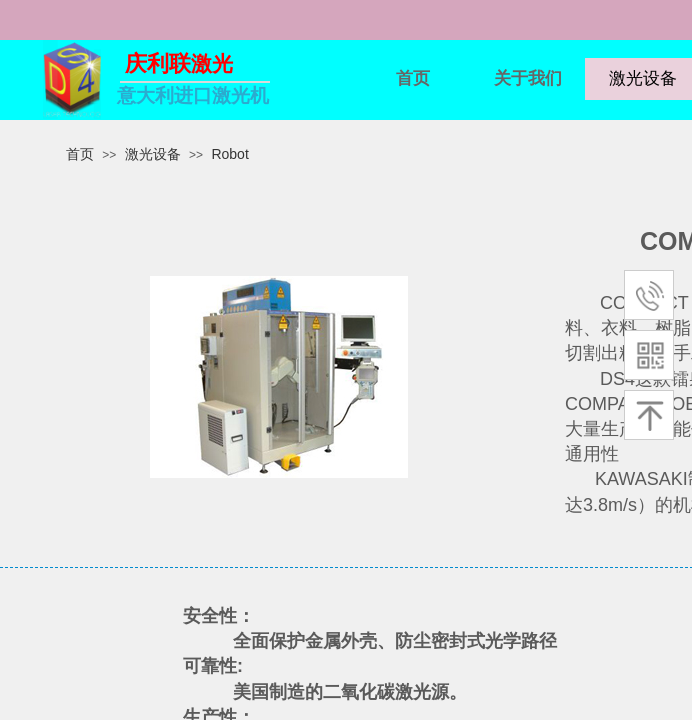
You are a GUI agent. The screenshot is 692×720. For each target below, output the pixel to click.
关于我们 (528, 78)
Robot (229, 154)
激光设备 (153, 154)
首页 (413, 78)
